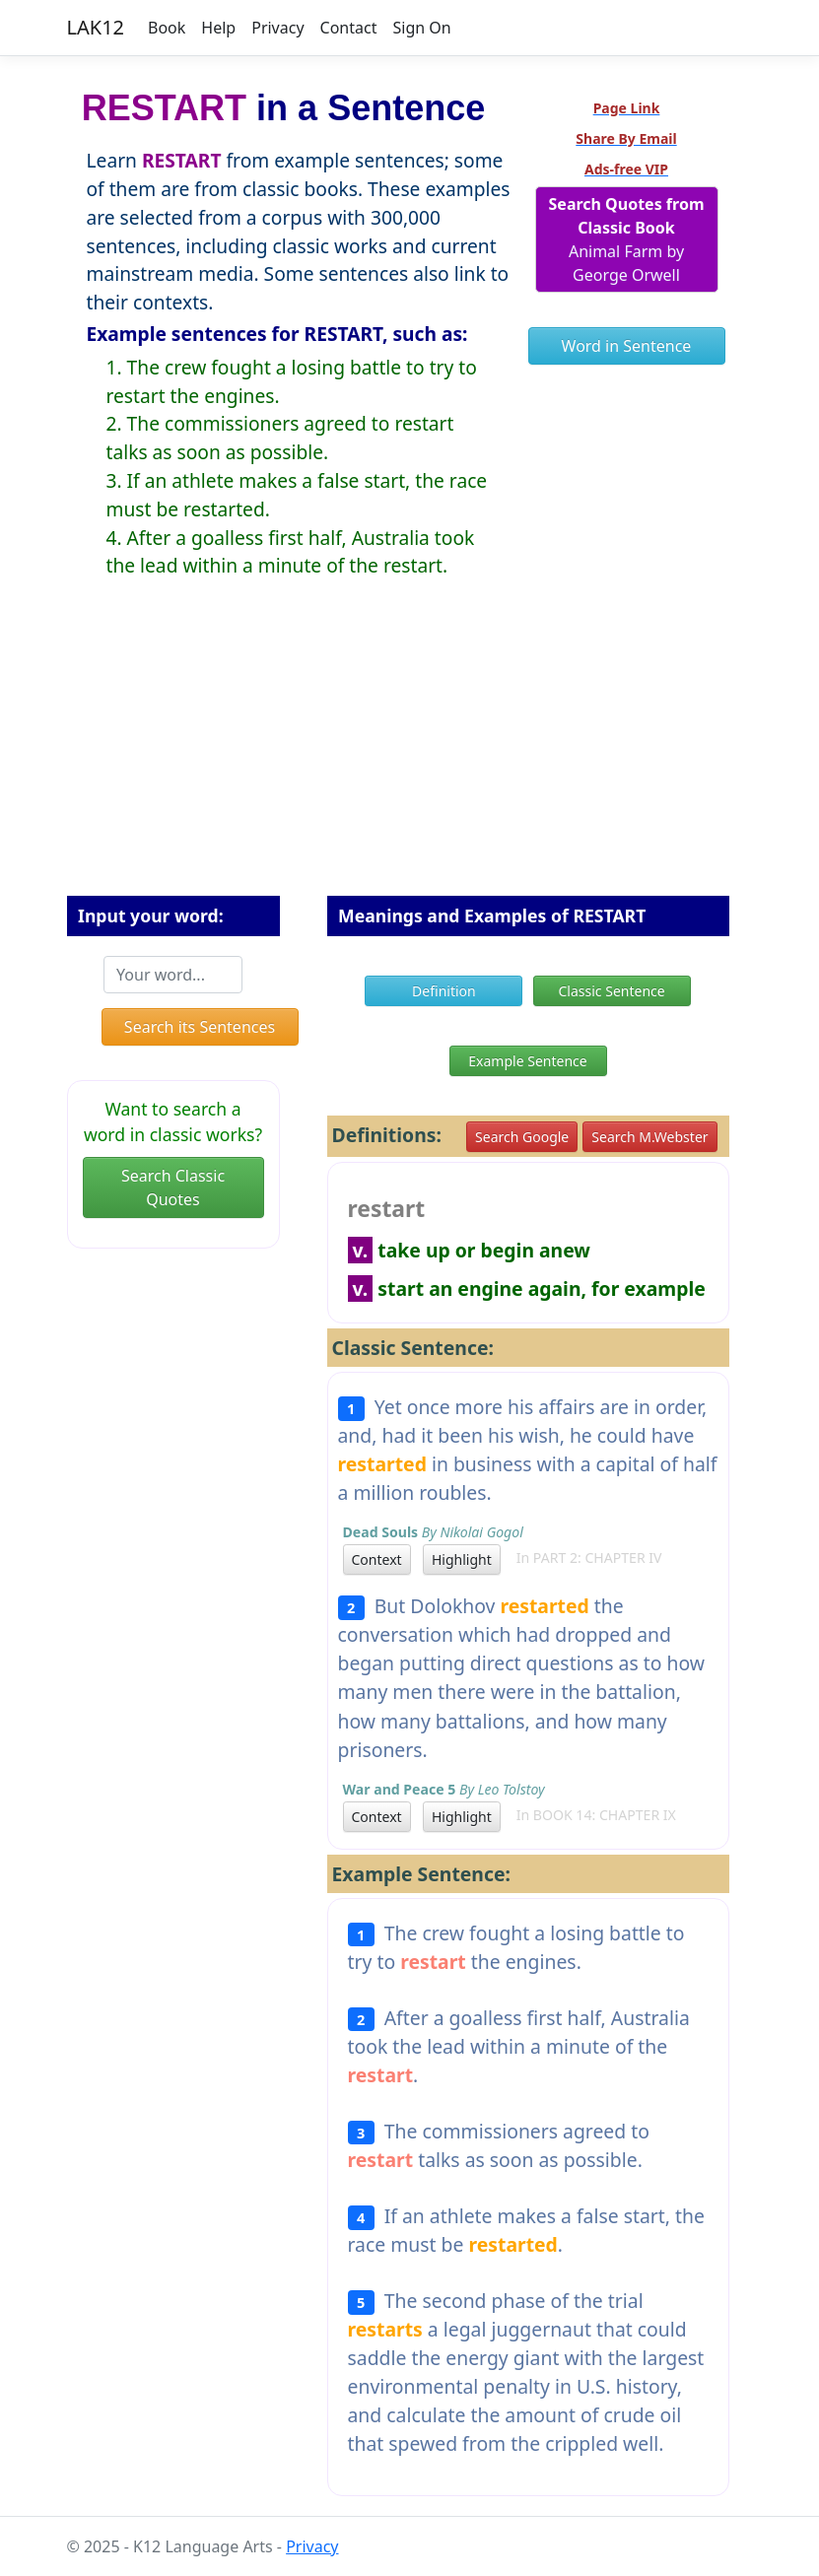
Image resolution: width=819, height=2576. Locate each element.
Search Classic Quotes (173, 1187)
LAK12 (96, 27)
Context (377, 1559)
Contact (348, 27)
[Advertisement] (410, 753)
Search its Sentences (199, 1027)
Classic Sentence (612, 991)
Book (166, 27)
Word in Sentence (627, 346)
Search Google (522, 1136)
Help (218, 27)
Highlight (462, 1559)
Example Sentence (527, 1060)
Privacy (277, 27)
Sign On (421, 27)
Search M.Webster (649, 1136)
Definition (444, 991)
